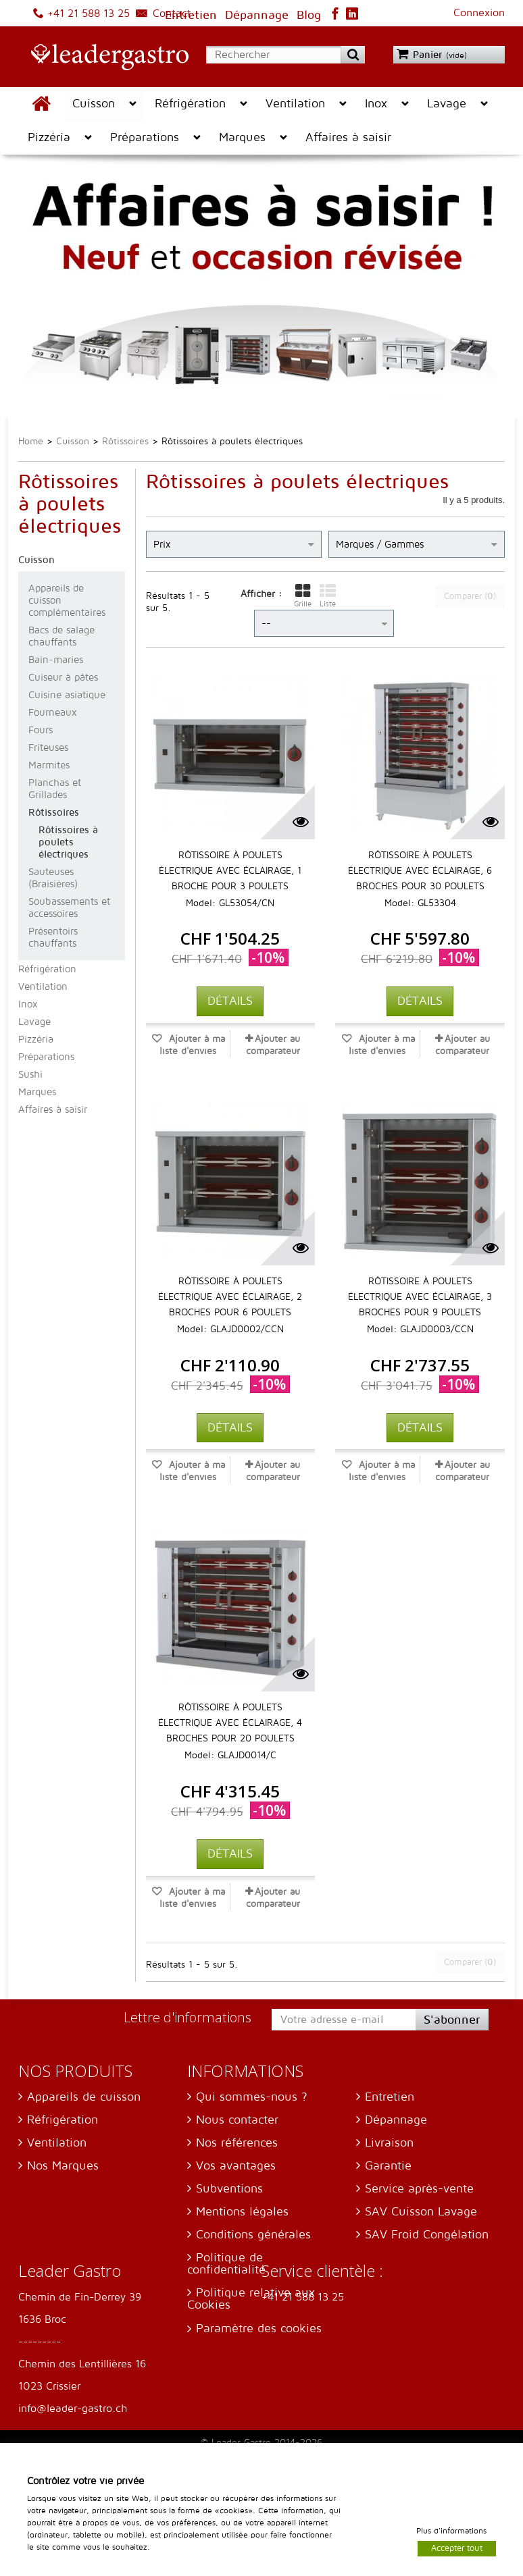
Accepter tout (456, 2547)
